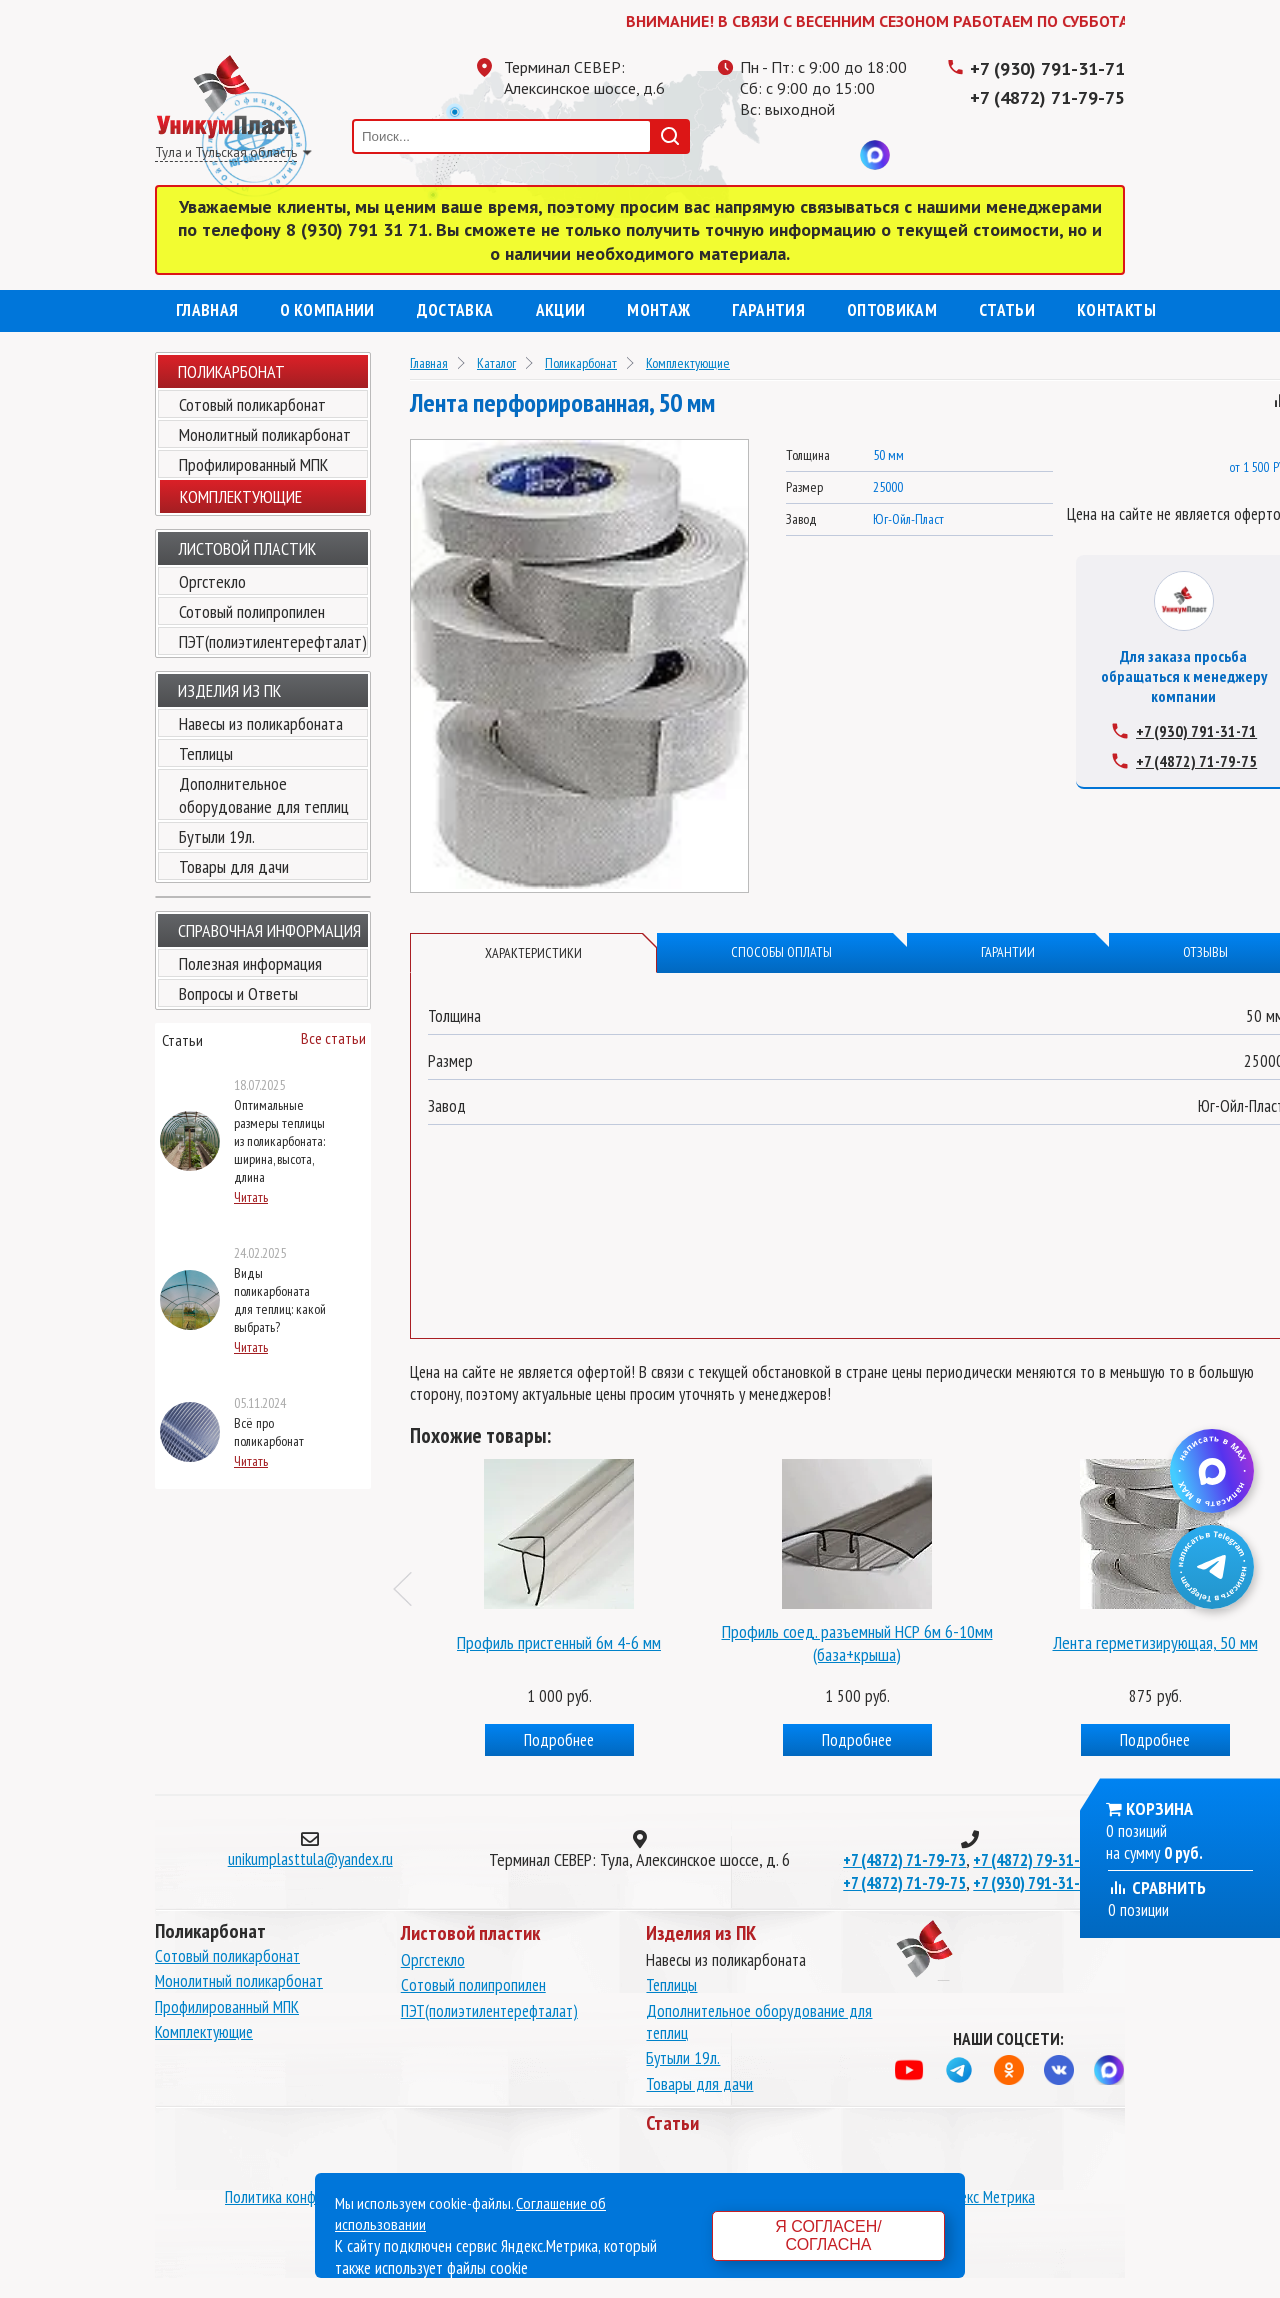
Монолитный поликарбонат (265, 434)
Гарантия (768, 310)
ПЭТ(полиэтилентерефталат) (273, 641)
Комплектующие (688, 363)
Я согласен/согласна (828, 2235)
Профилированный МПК (253, 464)
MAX (875, 155)
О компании (327, 310)
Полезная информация (250, 963)
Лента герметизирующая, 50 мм (1155, 1642)
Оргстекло (212, 581)
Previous (411, 1589)
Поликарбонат (231, 371)
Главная (207, 310)
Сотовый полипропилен (252, 611)
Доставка (455, 310)
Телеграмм (755, 155)
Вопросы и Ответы (238, 993)
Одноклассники (795, 155)
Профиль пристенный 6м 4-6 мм (559, 1642)
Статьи (1007, 310)
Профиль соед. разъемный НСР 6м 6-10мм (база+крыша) (857, 1643)
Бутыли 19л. (217, 836)
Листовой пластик (247, 548)
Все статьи (333, 1038)
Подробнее (559, 1740)
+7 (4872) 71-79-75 (1047, 97)
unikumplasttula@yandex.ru (310, 1859)
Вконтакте (835, 155)
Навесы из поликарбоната (261, 723)
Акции (561, 310)
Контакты (1116, 310)
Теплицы (206, 753)
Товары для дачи (234, 866)
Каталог (496, 363)
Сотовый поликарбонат (252, 404)
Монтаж (658, 310)
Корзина (1159, 1808)
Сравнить (1157, 1887)
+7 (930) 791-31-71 (1047, 68)
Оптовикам (892, 310)
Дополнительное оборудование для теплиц (264, 795)
